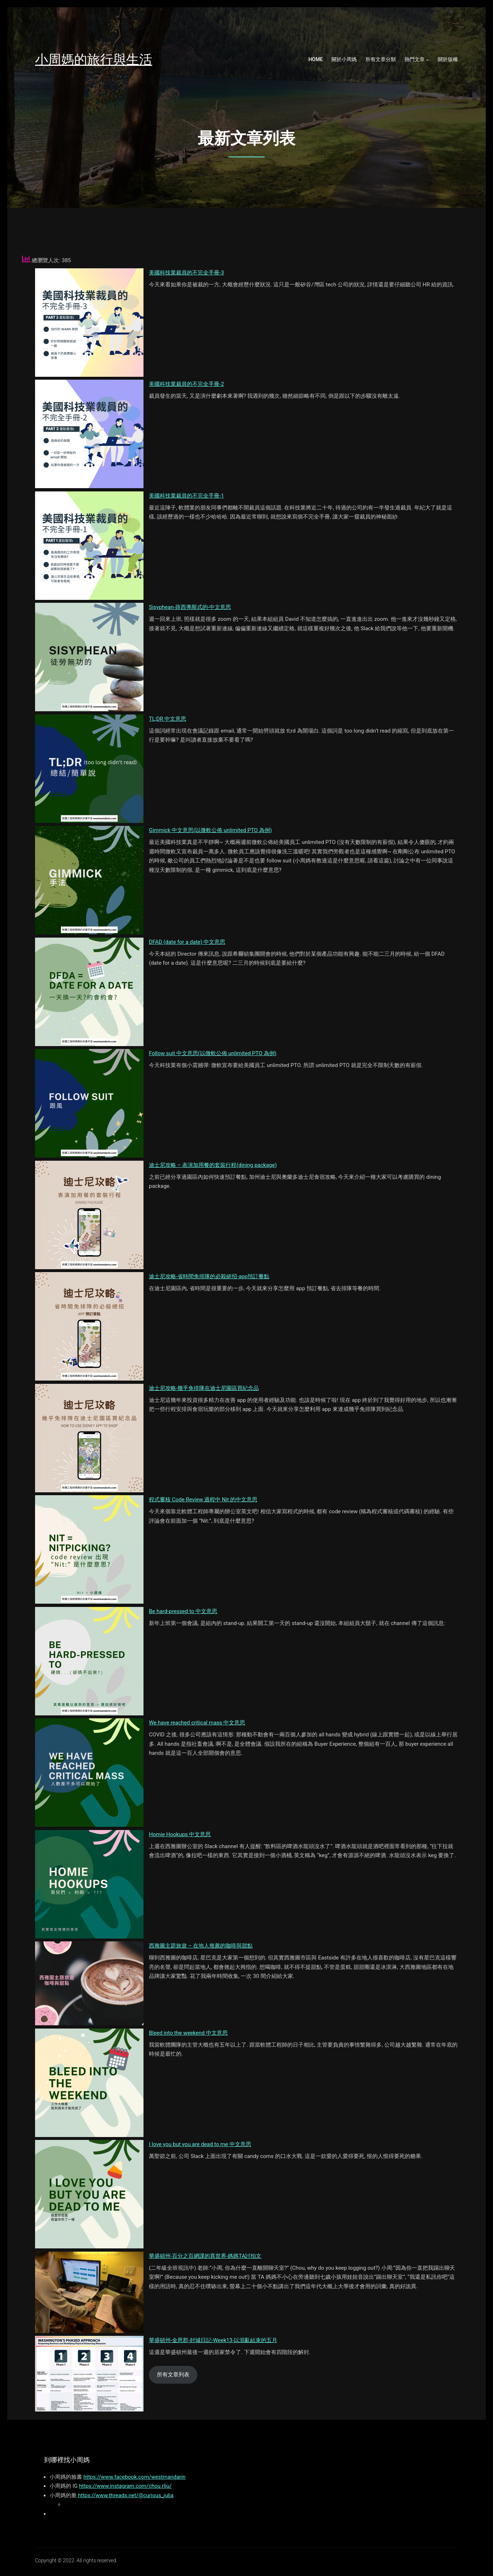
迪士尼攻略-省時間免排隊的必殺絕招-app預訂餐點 (209, 1276)
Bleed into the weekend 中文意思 (188, 2033)
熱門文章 (414, 59)
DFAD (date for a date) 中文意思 (187, 942)
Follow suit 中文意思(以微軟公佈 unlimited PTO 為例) (212, 1053)
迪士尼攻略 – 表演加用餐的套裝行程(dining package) (213, 1165)
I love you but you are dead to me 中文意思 (200, 2144)
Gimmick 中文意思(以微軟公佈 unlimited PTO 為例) (210, 830)
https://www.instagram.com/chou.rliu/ (125, 2486)
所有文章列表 (173, 2374)
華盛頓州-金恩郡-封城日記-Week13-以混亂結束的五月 (213, 2340)
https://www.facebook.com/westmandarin (134, 2477)
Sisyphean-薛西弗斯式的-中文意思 (190, 607)
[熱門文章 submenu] (427, 59)
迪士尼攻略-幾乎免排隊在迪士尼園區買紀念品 (204, 1388)
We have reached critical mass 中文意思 (197, 1722)
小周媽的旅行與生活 (93, 59)
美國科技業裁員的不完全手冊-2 (186, 384)
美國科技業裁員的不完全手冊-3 (186, 272)
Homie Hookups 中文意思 (180, 1834)
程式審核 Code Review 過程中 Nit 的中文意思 (203, 1499)
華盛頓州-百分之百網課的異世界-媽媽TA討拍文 (205, 2256)
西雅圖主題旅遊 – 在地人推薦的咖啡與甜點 (201, 1945)
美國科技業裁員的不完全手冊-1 (186, 495)
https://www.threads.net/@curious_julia (125, 2495)
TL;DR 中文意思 (167, 719)
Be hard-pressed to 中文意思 (183, 1611)
